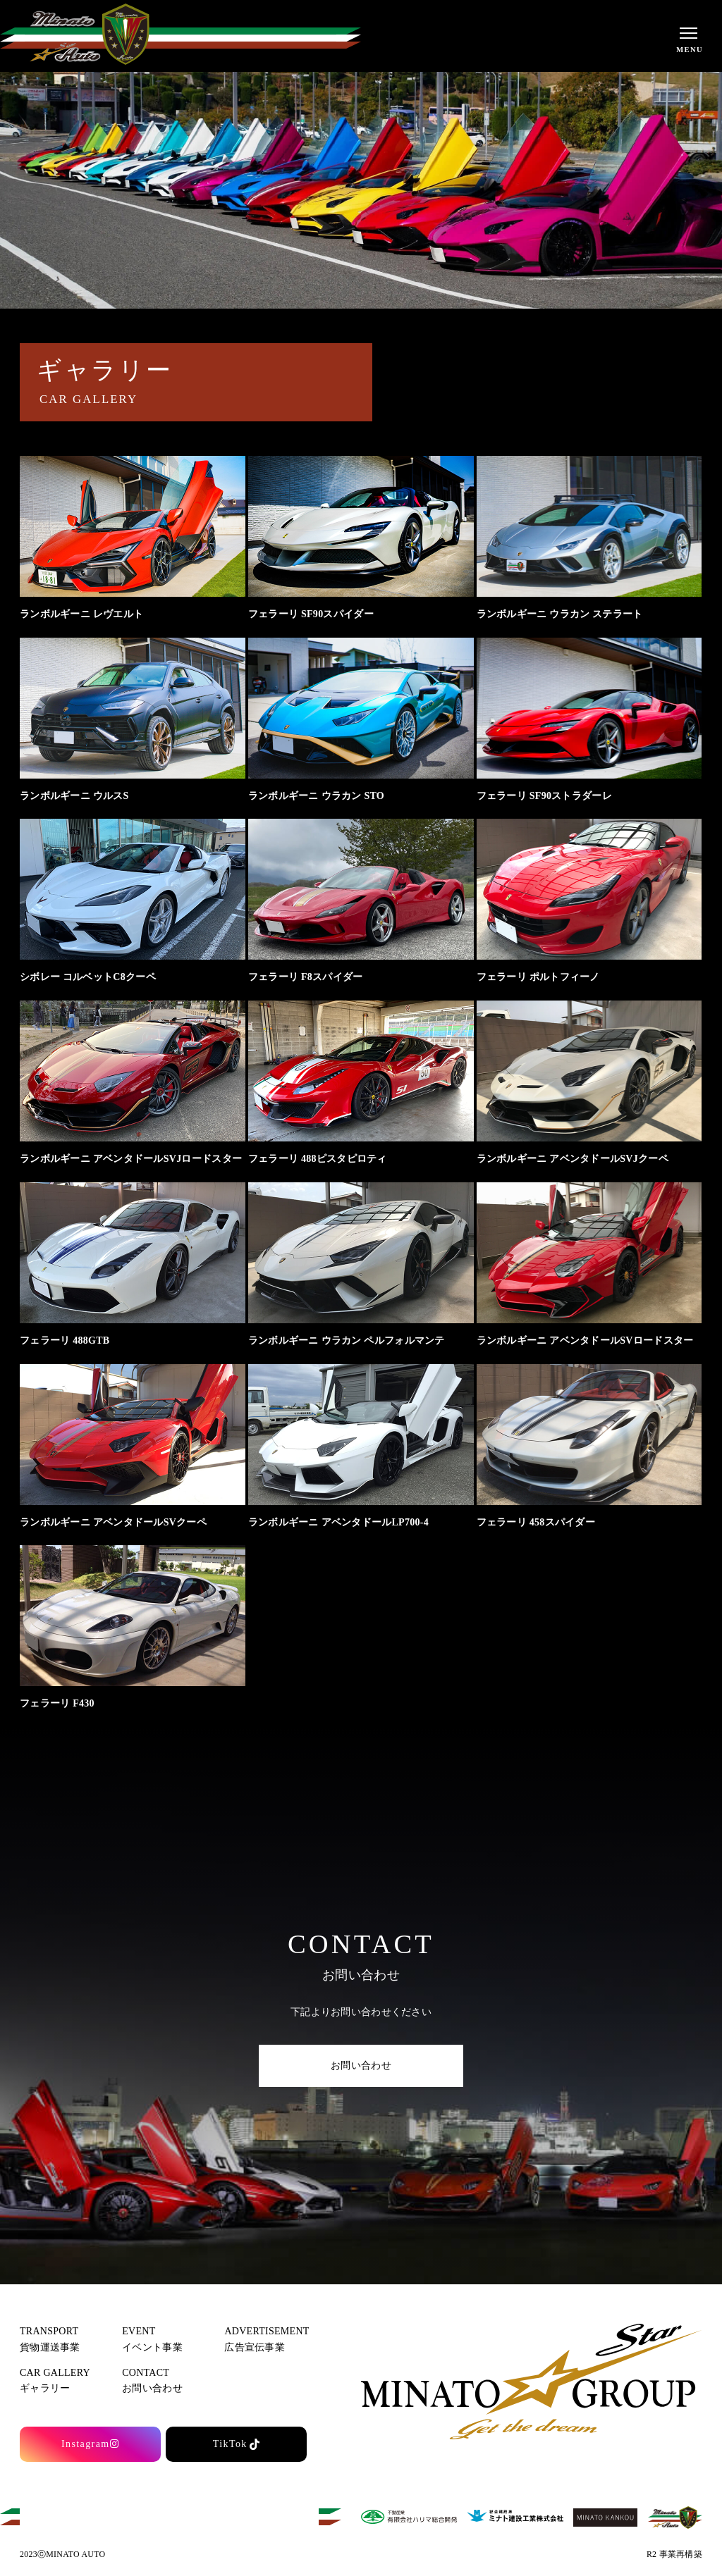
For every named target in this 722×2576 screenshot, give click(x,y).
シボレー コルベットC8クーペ (88, 977)
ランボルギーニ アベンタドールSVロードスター (585, 1340)
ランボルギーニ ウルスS (74, 796)
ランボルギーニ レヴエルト (81, 614)
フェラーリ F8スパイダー (305, 977)
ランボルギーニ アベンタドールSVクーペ (113, 1522)
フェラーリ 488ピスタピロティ (317, 1158)
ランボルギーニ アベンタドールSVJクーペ (572, 1158)
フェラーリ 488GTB (64, 1340)
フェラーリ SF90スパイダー (311, 614)
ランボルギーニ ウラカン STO (316, 796)
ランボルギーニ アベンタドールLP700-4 (338, 1522)
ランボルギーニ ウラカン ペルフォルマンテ (346, 1340)
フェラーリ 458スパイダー (536, 1522)
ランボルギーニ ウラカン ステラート (560, 614)
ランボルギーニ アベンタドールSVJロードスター (131, 1158)
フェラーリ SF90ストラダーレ (544, 796)
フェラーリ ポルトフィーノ (538, 977)
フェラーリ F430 (57, 1703)
